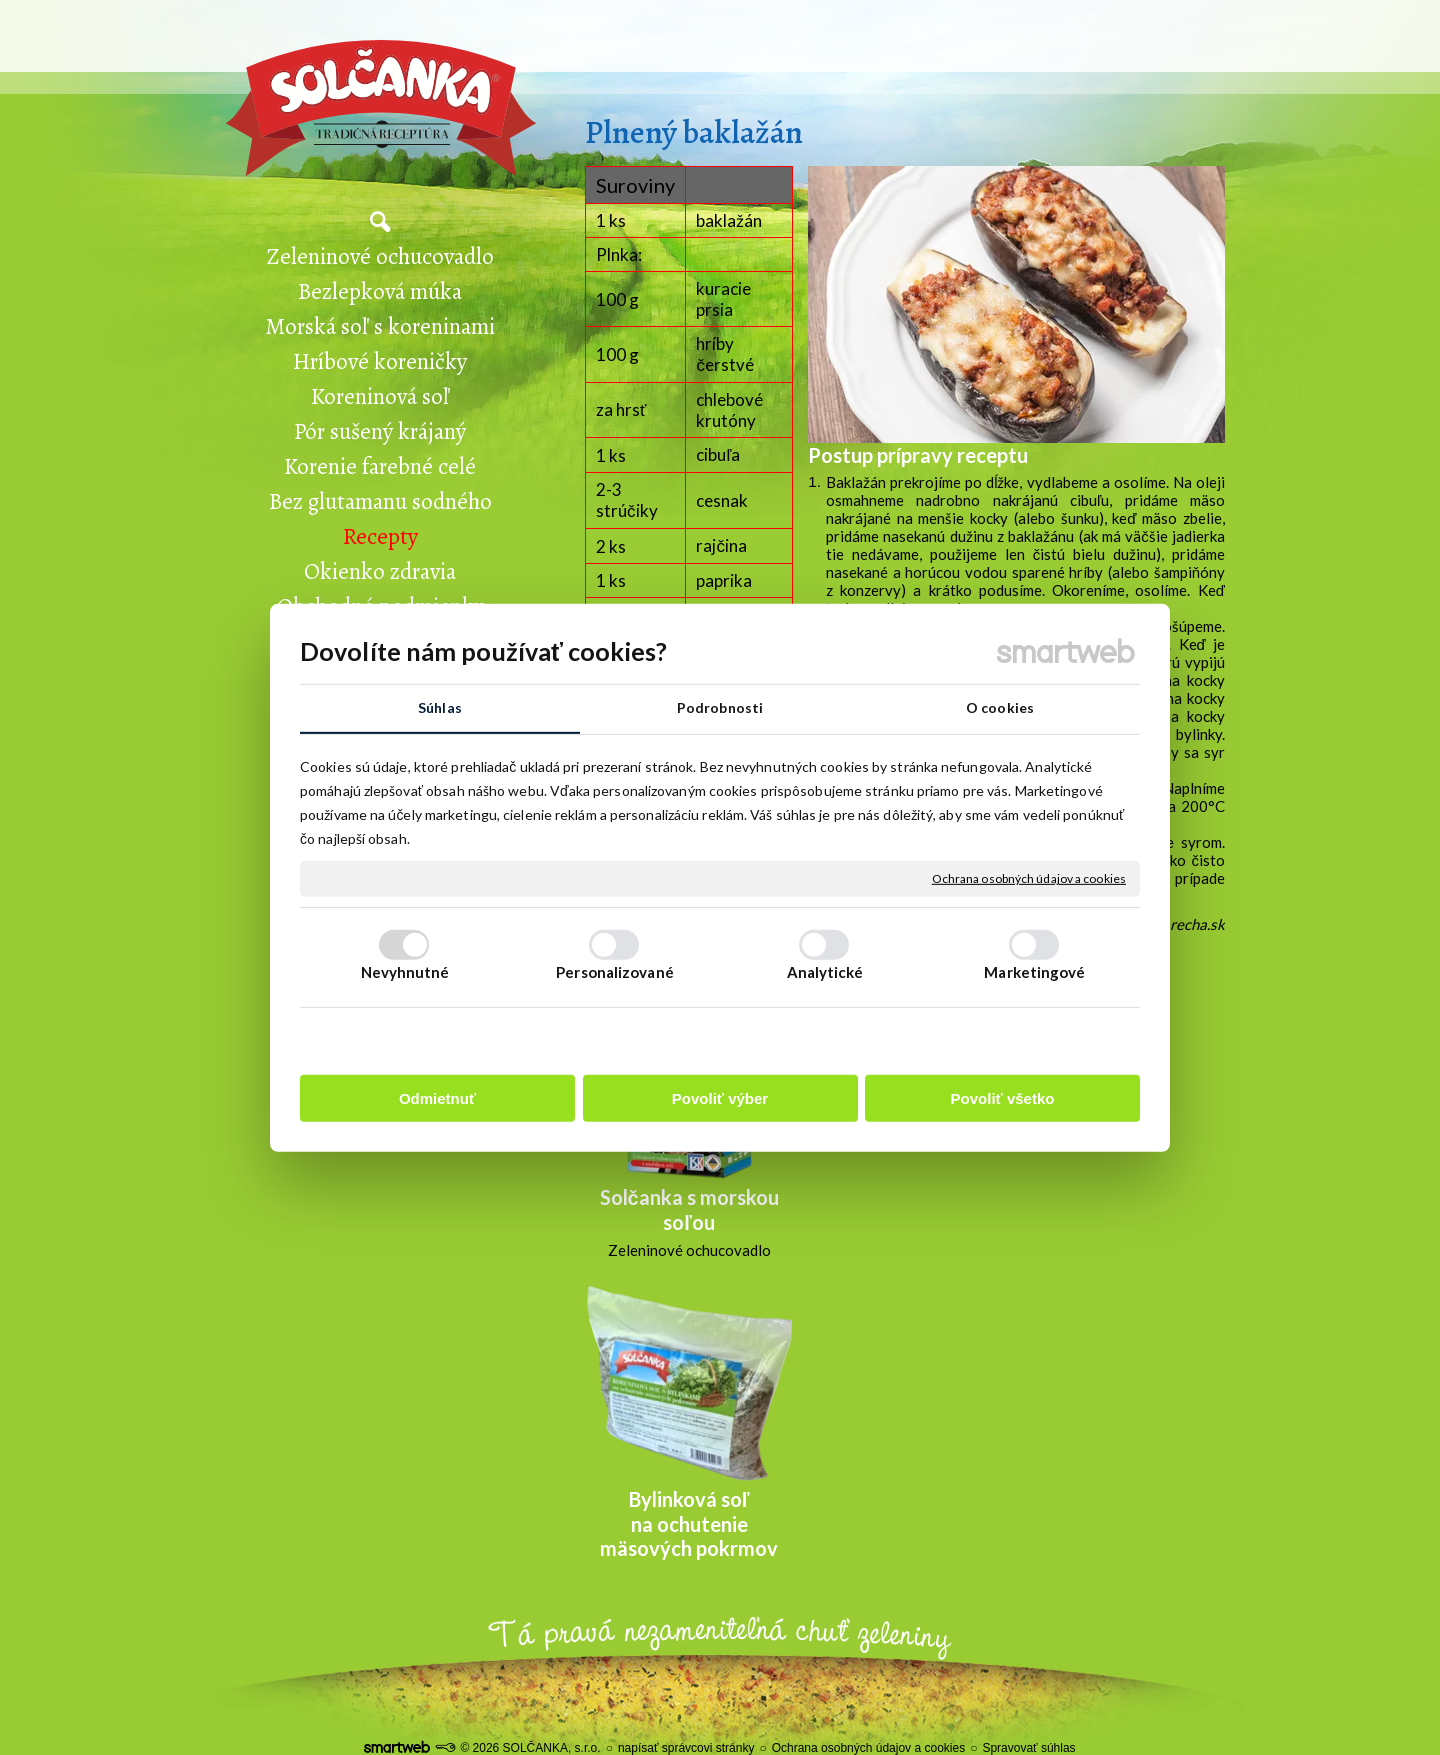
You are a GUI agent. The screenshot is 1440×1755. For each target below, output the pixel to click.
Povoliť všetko (1003, 1098)
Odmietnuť (437, 1098)
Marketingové (1034, 972)
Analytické (825, 972)
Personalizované (615, 972)
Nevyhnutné (405, 972)
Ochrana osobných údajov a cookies (1029, 878)
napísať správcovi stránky (686, 1748)
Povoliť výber (720, 1098)
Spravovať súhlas (1028, 1748)
